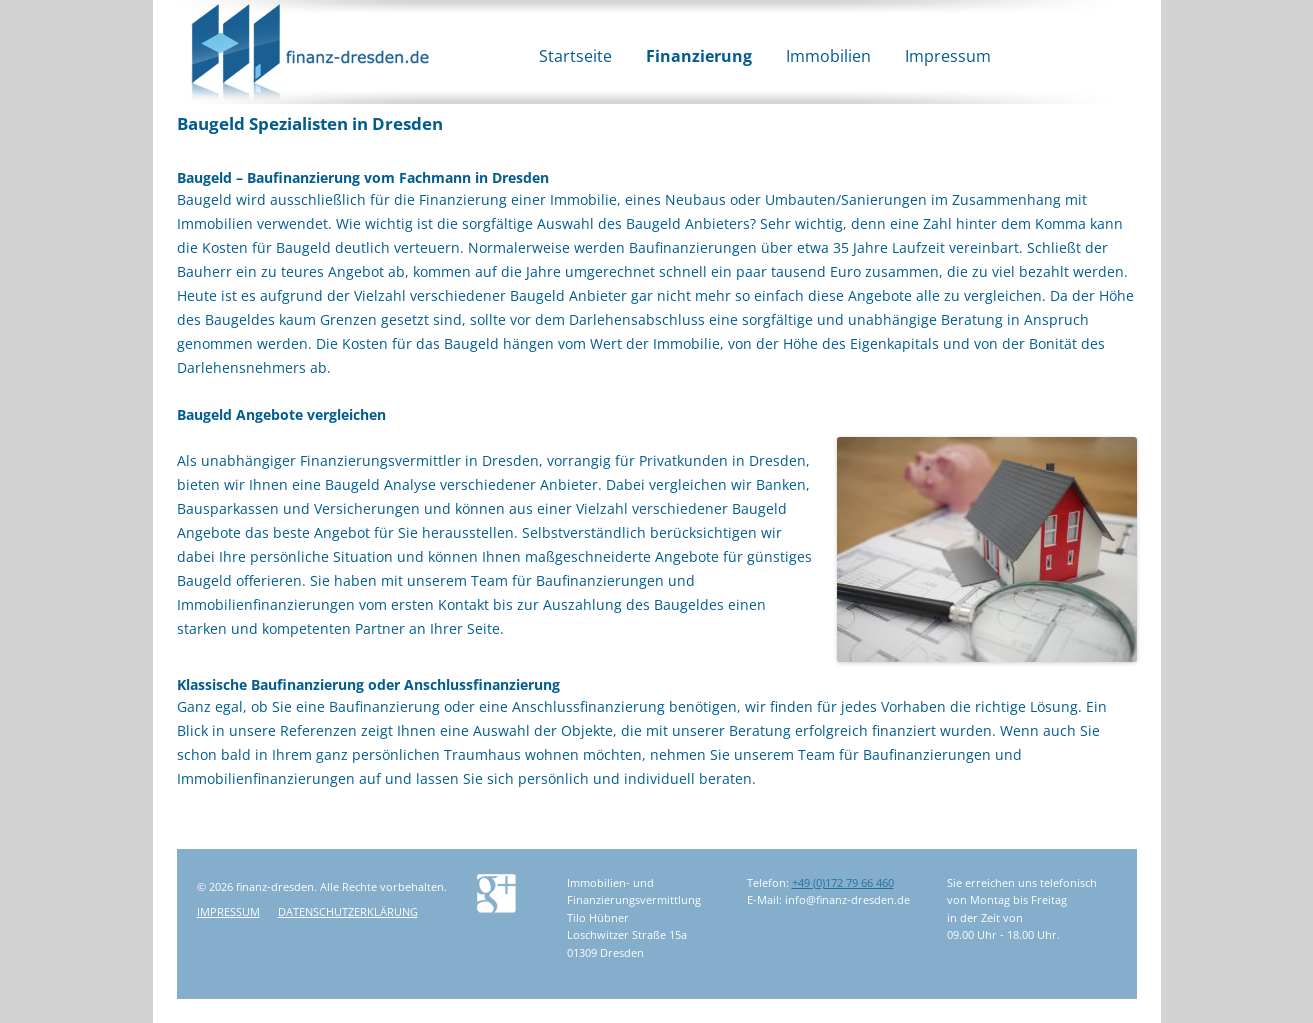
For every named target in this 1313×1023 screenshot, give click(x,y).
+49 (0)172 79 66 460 (843, 882)
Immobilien (828, 56)
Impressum (948, 56)
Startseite (575, 56)
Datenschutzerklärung (348, 911)
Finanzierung (699, 56)
